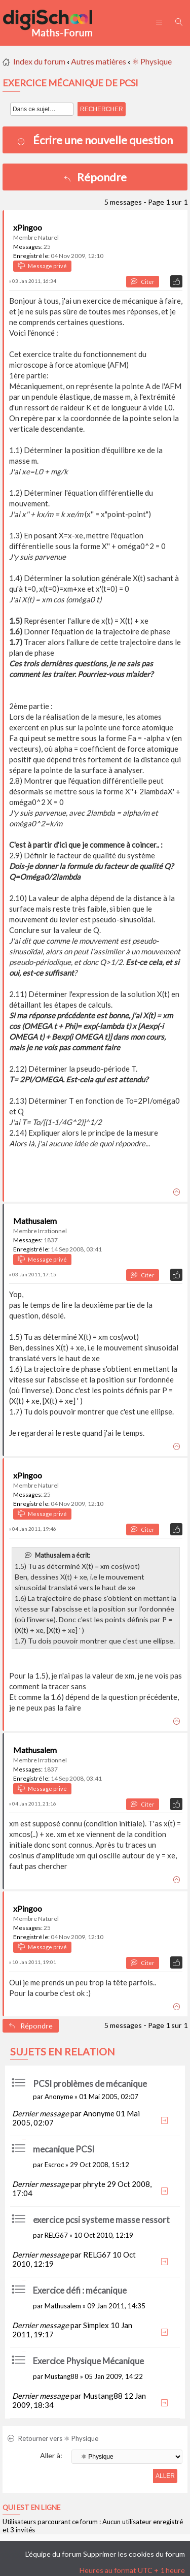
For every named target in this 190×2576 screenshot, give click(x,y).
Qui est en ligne (31, 2507)
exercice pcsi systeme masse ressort (101, 2219)
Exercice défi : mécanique (80, 2290)
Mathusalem (35, 1221)
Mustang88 (62, 2376)
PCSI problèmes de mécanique (90, 2083)
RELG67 (56, 2235)
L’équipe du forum (53, 2554)
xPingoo (27, 227)
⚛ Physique (152, 61)
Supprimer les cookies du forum (134, 2554)
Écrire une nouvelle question (103, 140)
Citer (143, 281)
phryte (94, 2183)
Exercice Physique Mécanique (88, 2361)
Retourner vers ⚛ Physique (53, 2438)
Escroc (54, 2165)
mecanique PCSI (63, 2149)
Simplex (96, 2325)
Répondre (95, 177)
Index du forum (39, 61)
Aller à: (51, 2455)
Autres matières (98, 61)
